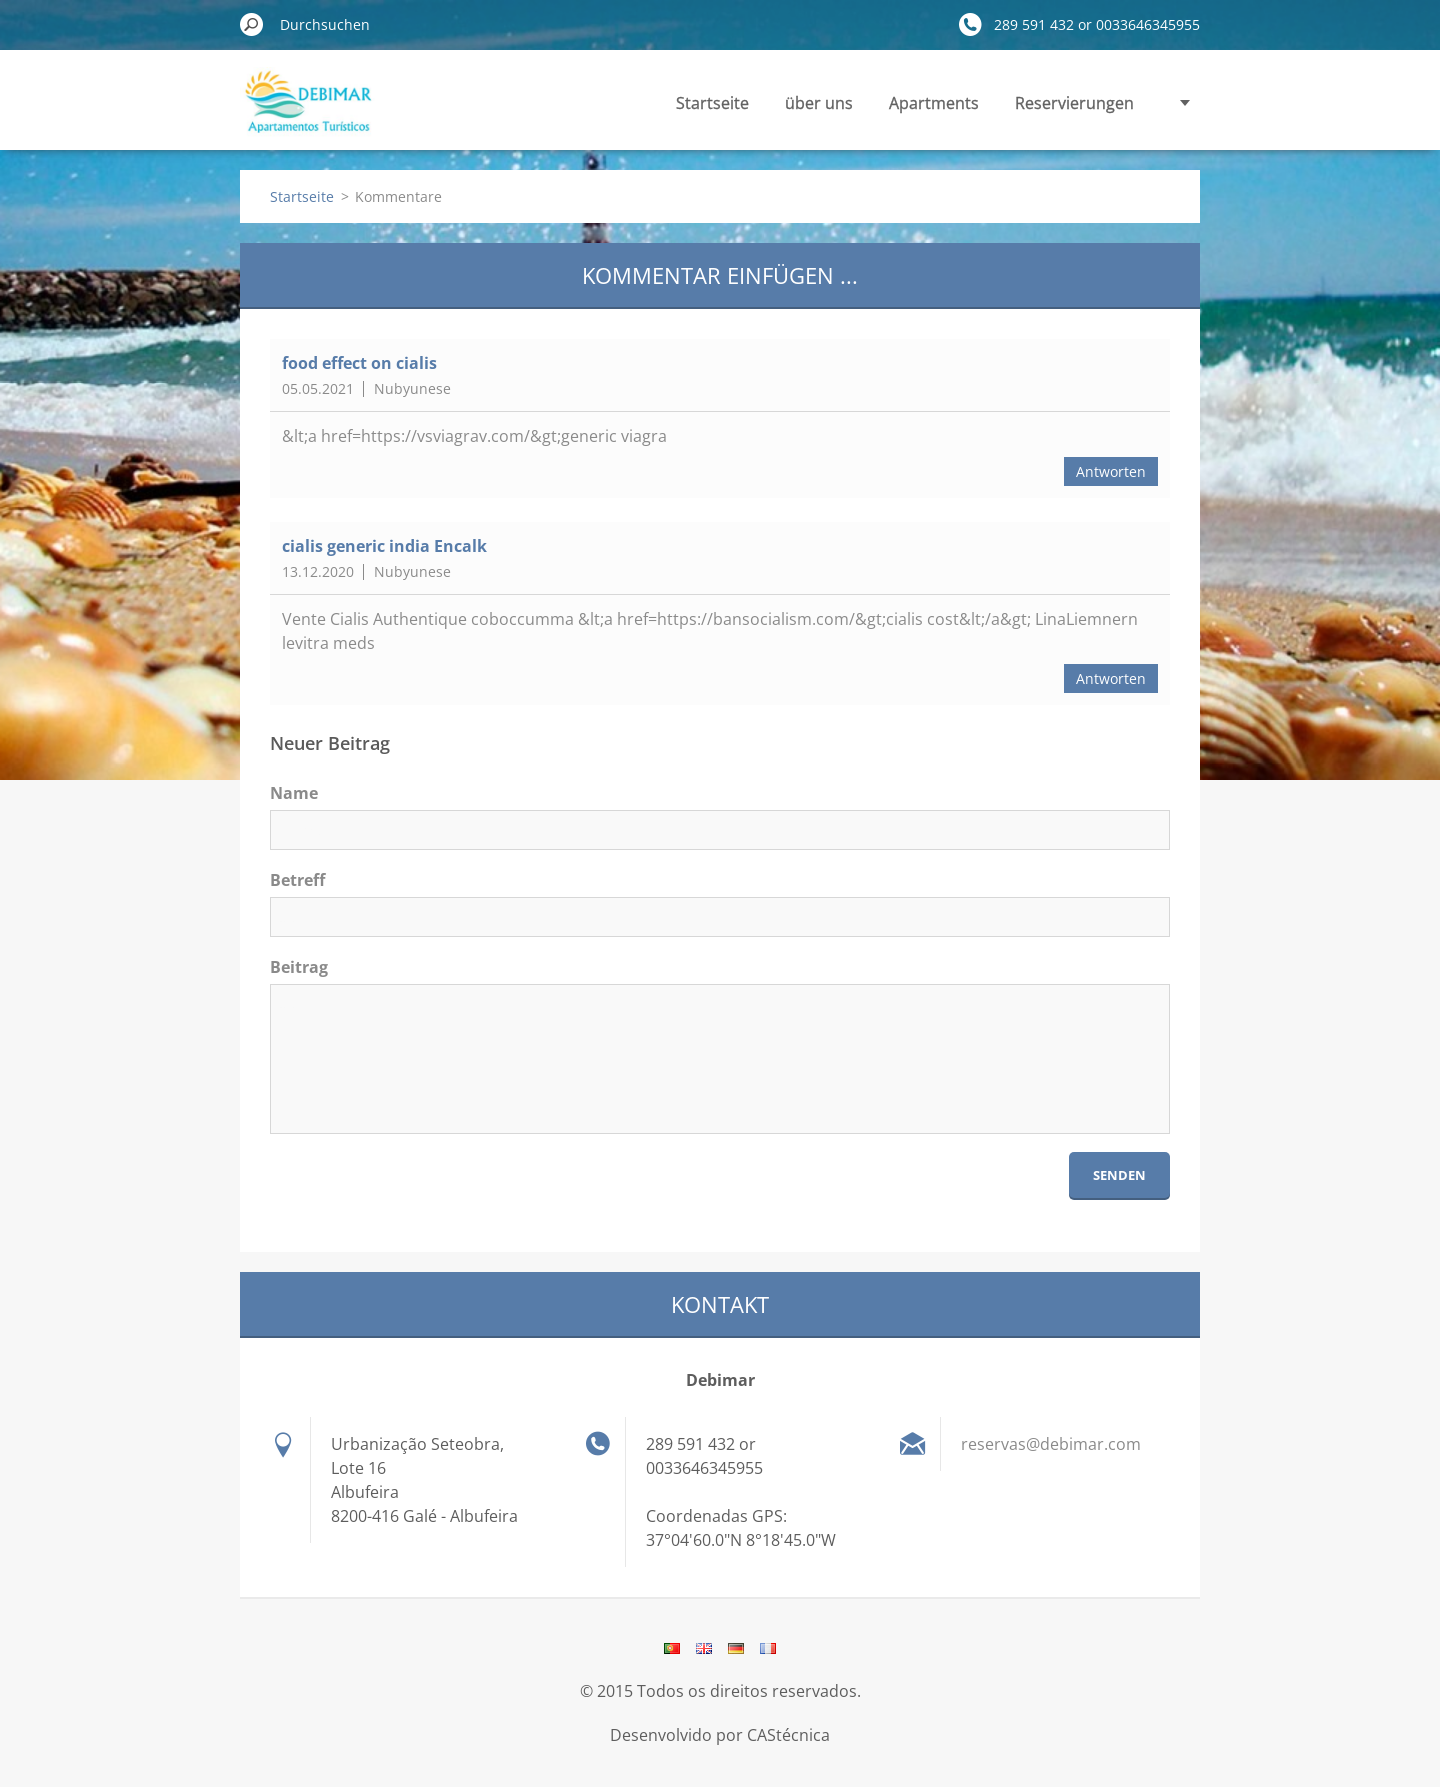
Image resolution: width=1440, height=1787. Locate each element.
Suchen (252, 24)
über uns (819, 103)
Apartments (934, 103)
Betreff (297, 880)
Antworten (1111, 471)
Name (294, 793)
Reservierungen (1074, 103)
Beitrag (299, 967)
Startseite (712, 103)
